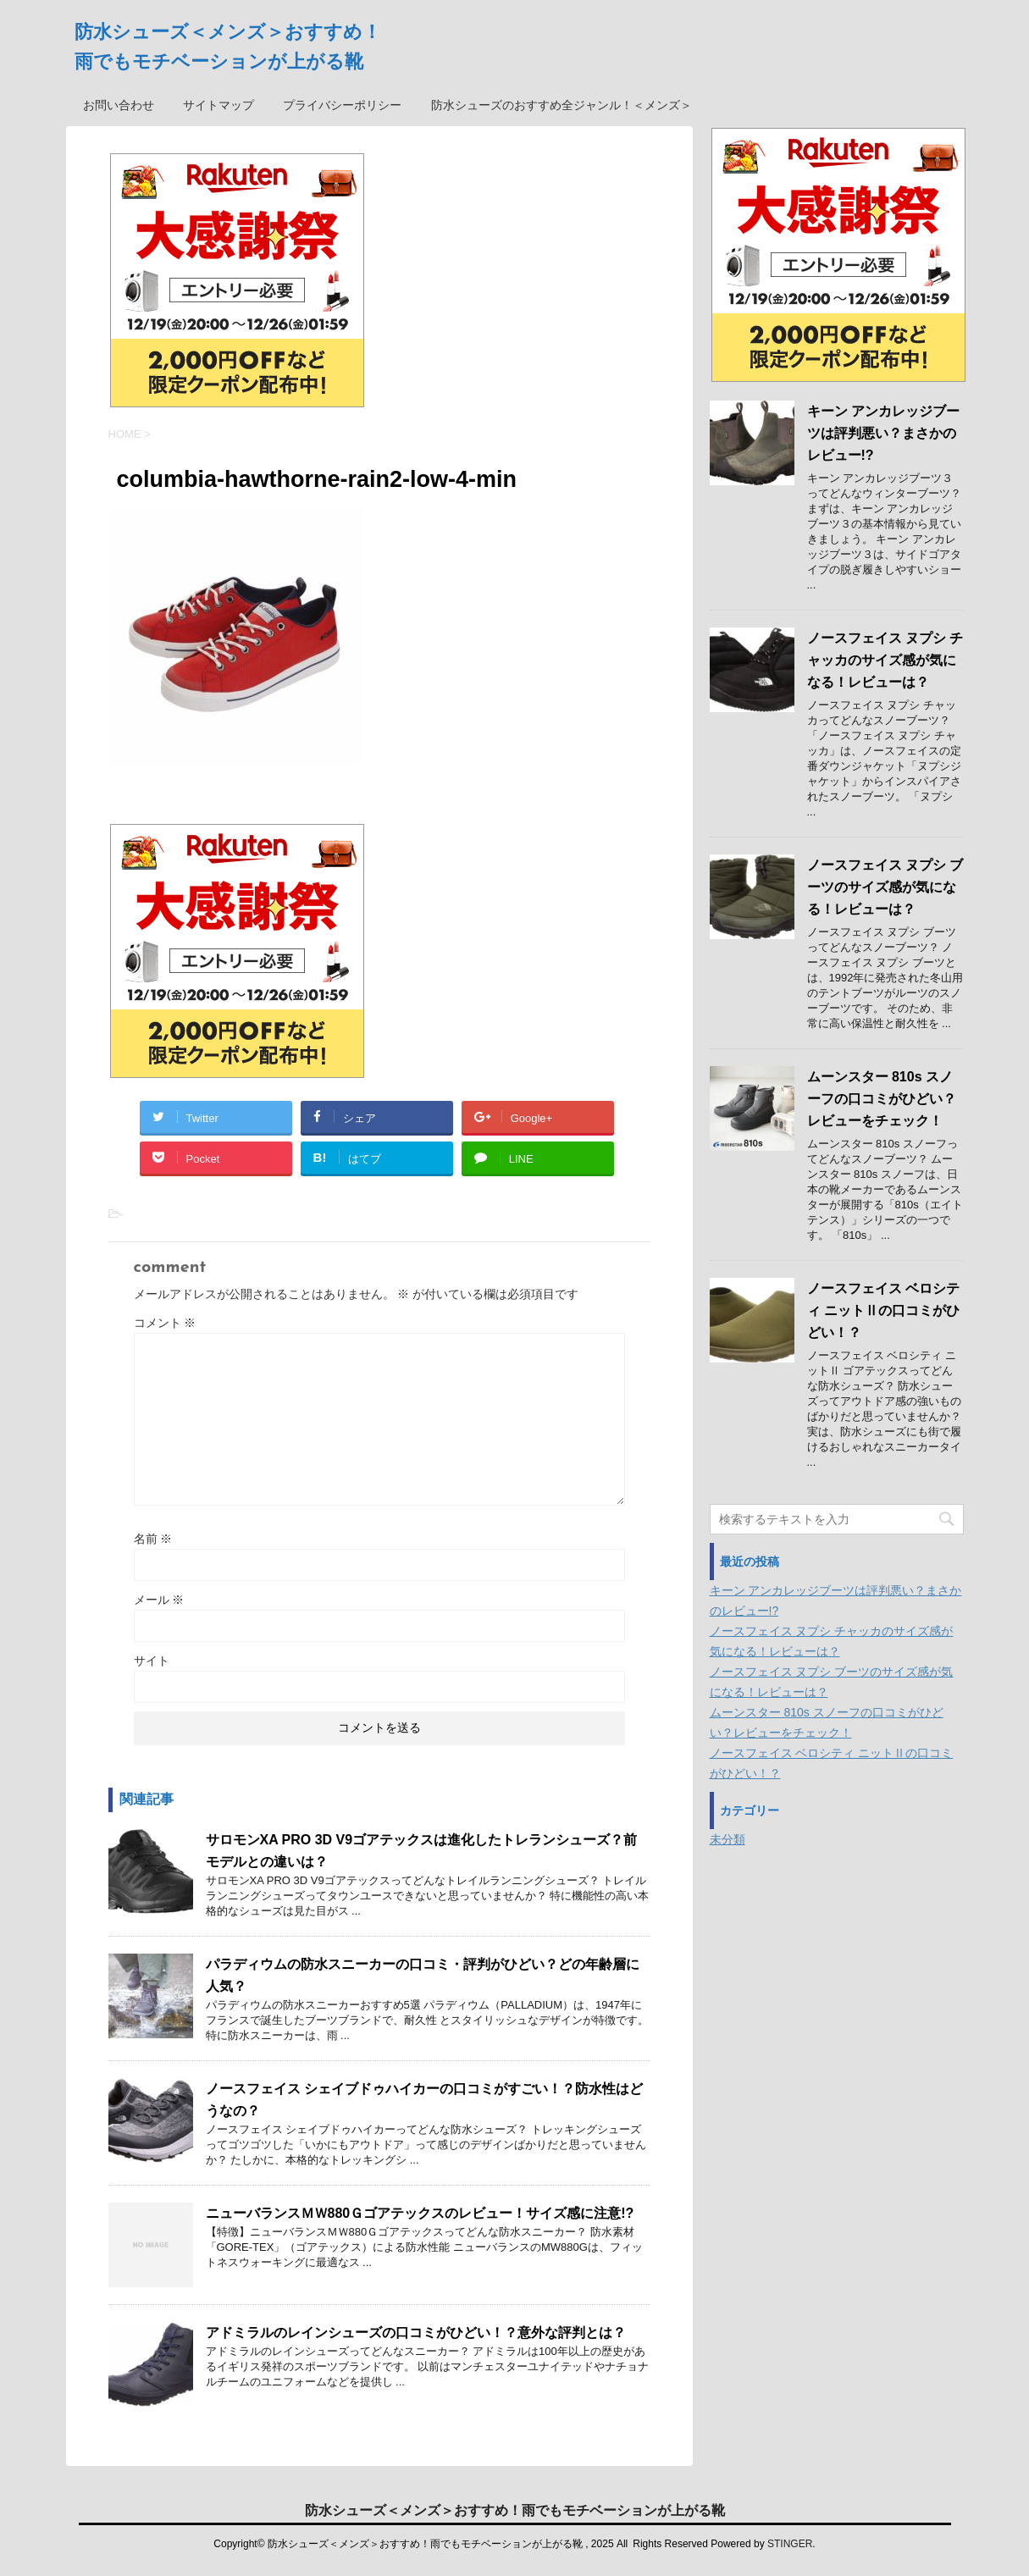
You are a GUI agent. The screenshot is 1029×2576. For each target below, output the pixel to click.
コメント (165, 1322)
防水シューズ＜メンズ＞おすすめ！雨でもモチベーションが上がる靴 (515, 2510)
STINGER (789, 2544)
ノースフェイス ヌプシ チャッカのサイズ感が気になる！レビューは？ (885, 660)
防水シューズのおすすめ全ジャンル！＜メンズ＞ (561, 105)
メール (159, 1599)
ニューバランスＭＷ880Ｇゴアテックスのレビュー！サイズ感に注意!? (420, 2213)
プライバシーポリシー (342, 105)
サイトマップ (218, 105)
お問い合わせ (118, 105)
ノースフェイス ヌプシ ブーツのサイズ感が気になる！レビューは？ (885, 887)
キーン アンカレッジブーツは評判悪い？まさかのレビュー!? (883, 433)
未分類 (727, 1839)
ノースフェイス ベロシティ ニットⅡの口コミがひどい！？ (883, 1310)
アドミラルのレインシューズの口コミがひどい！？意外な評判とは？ (416, 2332)
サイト (151, 1660)
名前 (153, 1538)
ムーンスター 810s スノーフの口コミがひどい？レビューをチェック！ (881, 1099)
